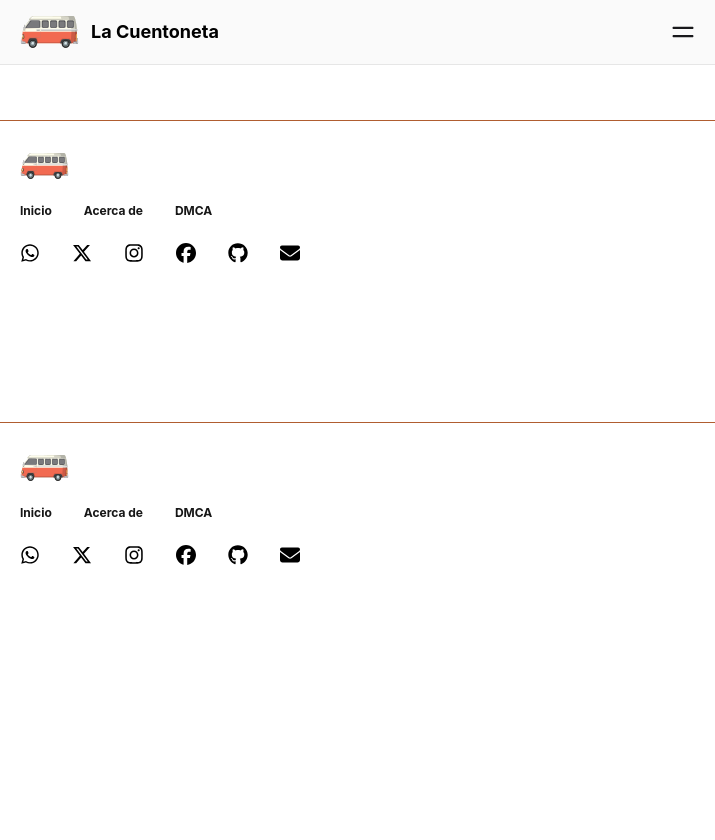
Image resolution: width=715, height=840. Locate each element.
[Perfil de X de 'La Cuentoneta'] (82, 256)
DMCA (193, 210)
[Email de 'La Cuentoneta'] (290, 256)
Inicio (36, 210)
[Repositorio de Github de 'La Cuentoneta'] (238, 256)
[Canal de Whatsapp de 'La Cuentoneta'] (30, 256)
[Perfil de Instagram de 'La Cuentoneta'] (134, 256)
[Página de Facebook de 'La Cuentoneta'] (186, 256)
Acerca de (113, 210)
